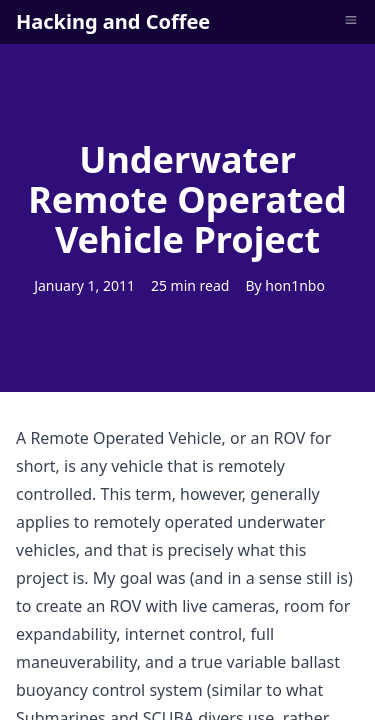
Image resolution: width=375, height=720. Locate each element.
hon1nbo (295, 285)
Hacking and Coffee (113, 21)
